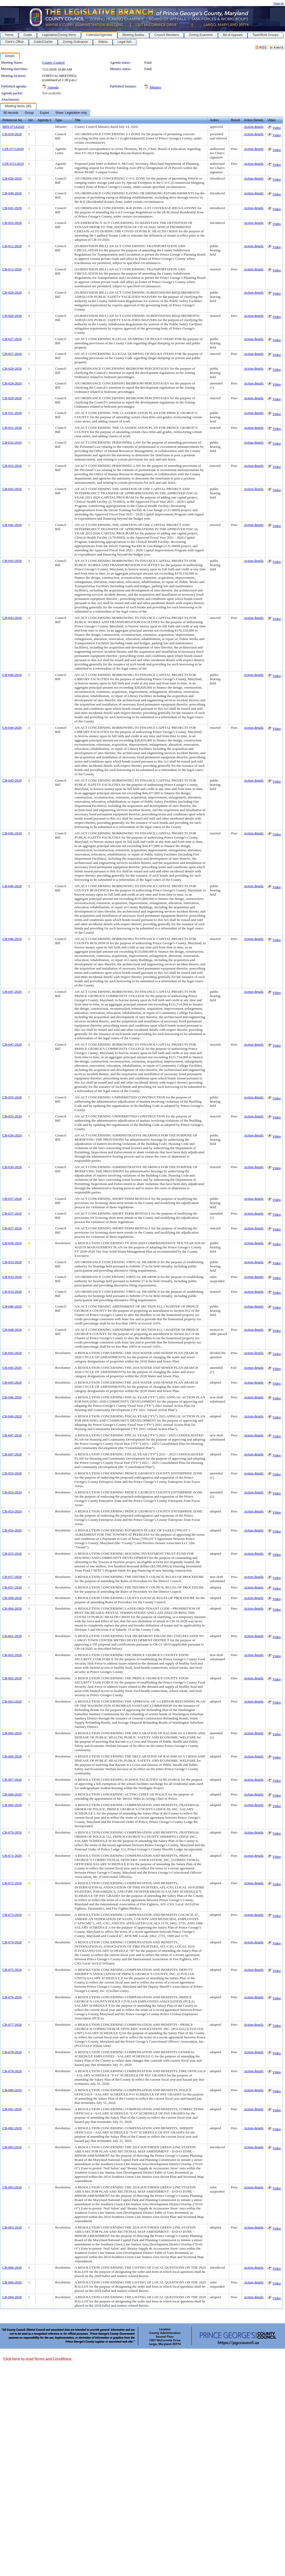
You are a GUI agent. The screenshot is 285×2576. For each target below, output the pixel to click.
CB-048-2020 (12, 1306)
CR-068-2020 (12, 1794)
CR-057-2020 (12, 1577)
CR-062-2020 (12, 1655)
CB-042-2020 (12, 489)
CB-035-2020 (12, 1097)
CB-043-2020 (12, 561)
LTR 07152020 (13, 149)
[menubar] (45, 113)
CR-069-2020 (12, 1805)
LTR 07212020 (13, 164)
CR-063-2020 (12, 1701)
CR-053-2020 (12, 1473)
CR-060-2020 (12, 1608)
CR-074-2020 (12, 1942)
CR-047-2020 (12, 1435)
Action (214, 120)
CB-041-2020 (12, 208)
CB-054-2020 (12, 134)
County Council (53, 62)
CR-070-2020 (12, 1832)
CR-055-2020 (12, 1553)
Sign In (278, 3)
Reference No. (12, 120)
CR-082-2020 (12, 2128)
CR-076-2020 (12, 1997)
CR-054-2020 (12, 1530)
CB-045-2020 (12, 780)
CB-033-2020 (12, 1262)
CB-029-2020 (12, 368)
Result (235, 120)
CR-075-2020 (12, 1970)
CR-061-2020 (12, 1636)
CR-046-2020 (12, 1397)
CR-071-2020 (12, 1856)
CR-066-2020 (12, 1733)
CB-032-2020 (12, 442)
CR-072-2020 (12, 1883)
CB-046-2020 (12, 886)
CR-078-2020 (12, 2052)
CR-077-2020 (12, 2025)
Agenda (53, 87)
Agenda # (44, 120)
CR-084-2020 (12, 2267)
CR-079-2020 (12, 2071)
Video (276, 128)
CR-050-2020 (12, 1243)
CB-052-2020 (12, 223)
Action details (253, 127)
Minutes (155, 87)
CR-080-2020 (12, 2090)
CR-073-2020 (12, 1915)
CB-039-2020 (12, 178)
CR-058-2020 (12, 1598)
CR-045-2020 (12, 1353)
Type (58, 120)
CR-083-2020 (12, 2147)
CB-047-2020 (12, 992)
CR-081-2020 (12, 2109)
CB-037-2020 (12, 1199)
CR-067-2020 (12, 1779)
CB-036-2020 (12, 1135)
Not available (51, 93)
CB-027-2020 (12, 339)
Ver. (31, 120)
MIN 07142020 (13, 127)
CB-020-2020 (12, 292)
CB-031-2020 (12, 413)
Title (77, 120)
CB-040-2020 (12, 193)
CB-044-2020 (12, 675)
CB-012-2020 (12, 246)
